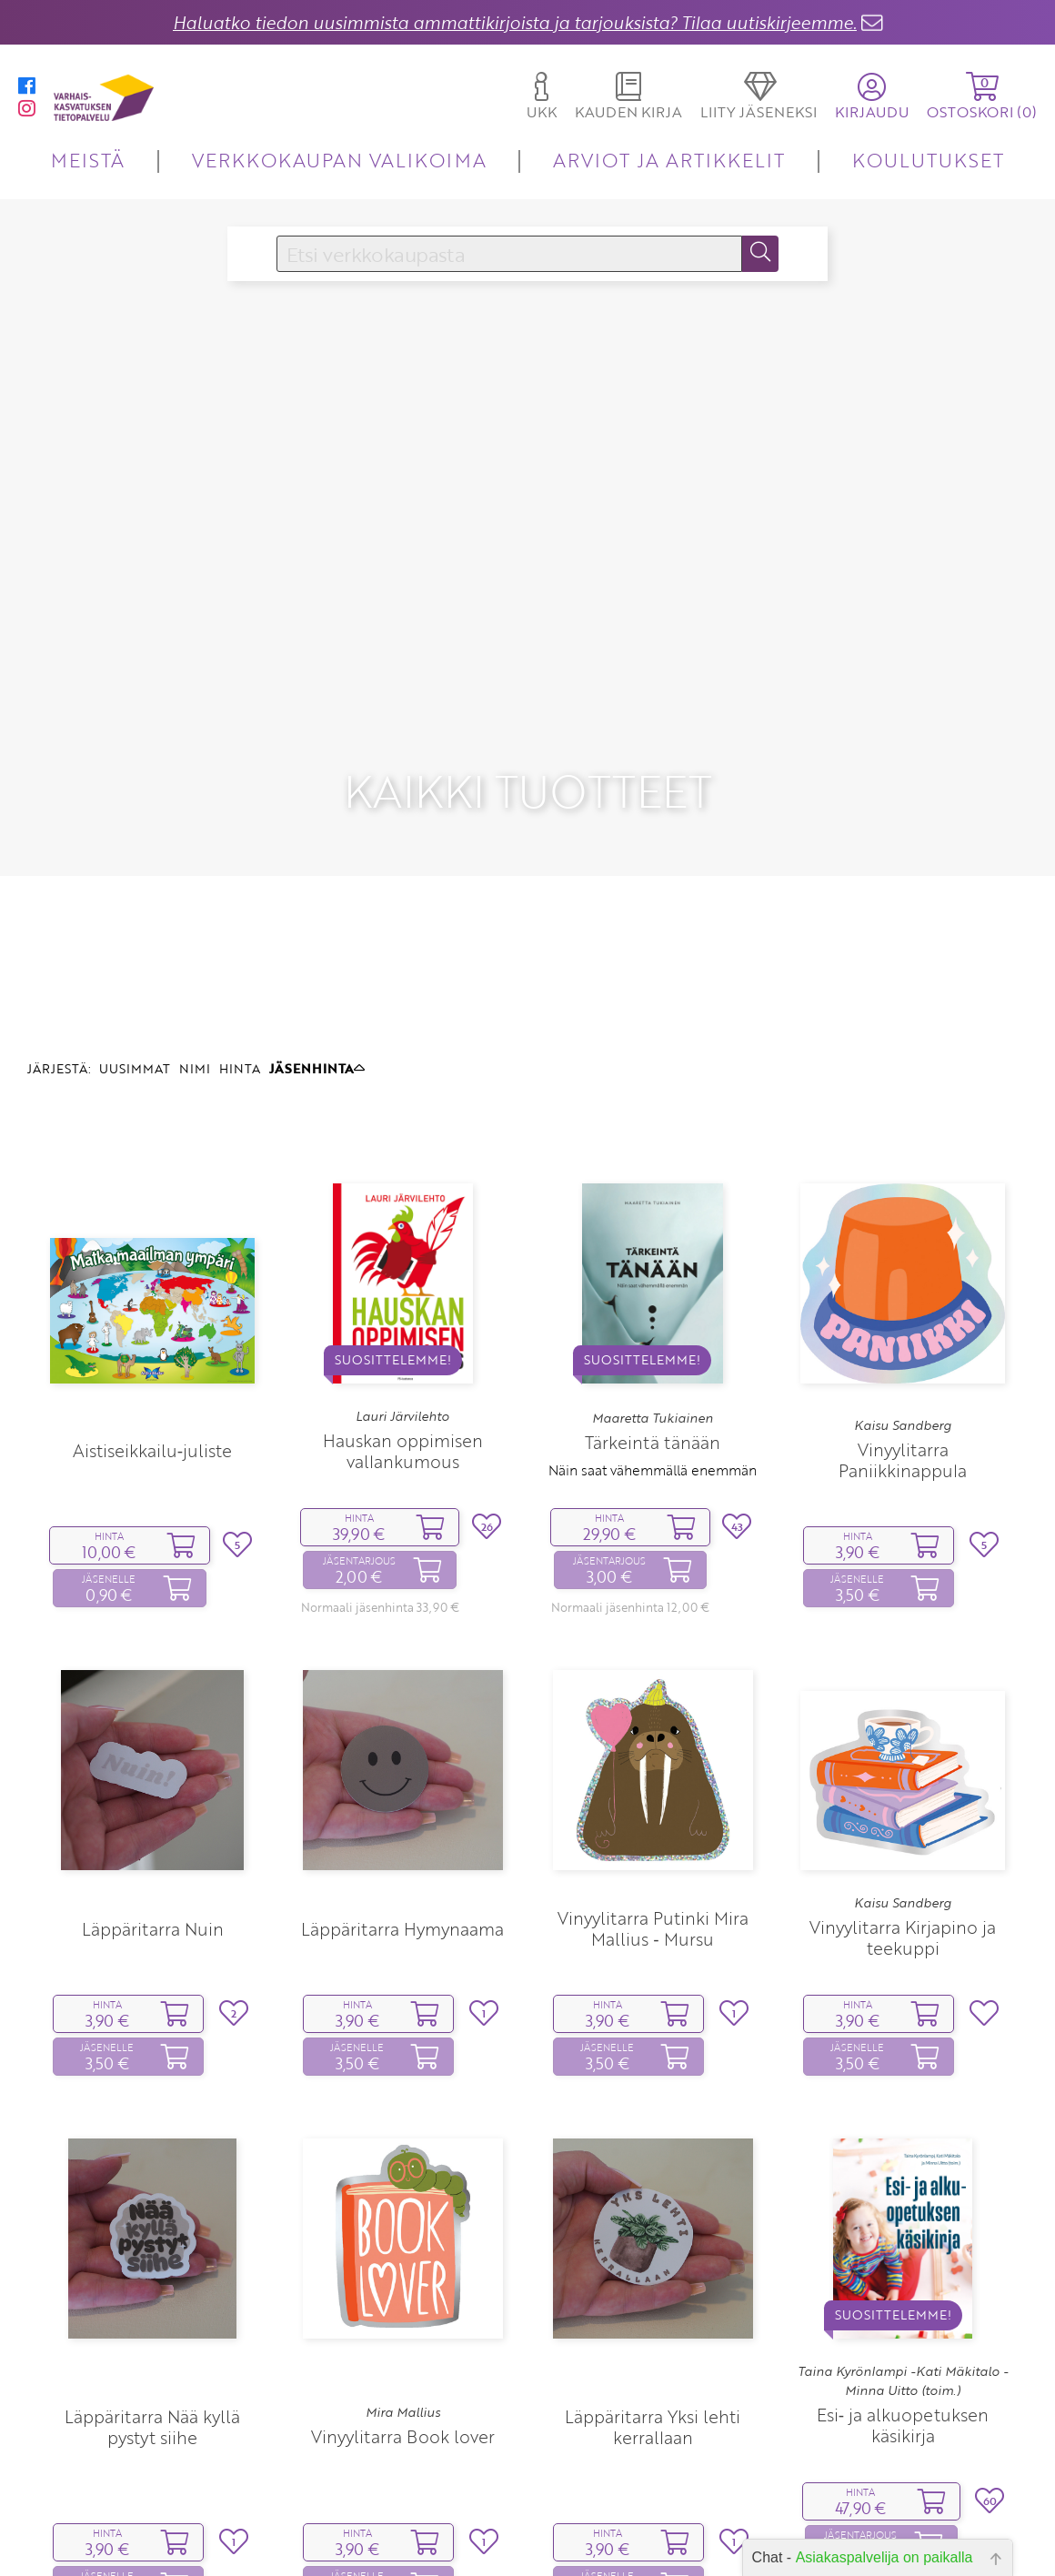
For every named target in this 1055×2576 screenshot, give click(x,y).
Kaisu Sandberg (902, 1315)
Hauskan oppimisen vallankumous (403, 1342)
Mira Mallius (403, 2302)
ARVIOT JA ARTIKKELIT (669, 160)
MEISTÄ (88, 160)
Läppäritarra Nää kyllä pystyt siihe (152, 2318)
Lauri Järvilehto (402, 1306)
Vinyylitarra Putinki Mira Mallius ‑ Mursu (653, 1819)
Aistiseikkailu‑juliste (152, 1341)
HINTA (239, 959)
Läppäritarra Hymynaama (402, 1818)
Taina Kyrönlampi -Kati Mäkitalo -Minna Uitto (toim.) (903, 2271)
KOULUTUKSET (928, 160)
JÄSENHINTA (317, 959)
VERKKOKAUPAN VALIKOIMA (339, 160)
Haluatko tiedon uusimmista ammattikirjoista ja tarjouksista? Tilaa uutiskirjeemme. (515, 22)
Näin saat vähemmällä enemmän (652, 1361)
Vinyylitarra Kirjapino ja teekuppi (902, 1828)
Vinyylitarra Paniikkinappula (903, 1351)
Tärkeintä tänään (652, 1333)
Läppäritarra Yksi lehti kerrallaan (652, 2318)
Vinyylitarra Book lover (403, 2327)
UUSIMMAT (134, 959)
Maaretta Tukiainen (652, 1309)
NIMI (194, 959)
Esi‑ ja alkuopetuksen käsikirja (903, 2316)
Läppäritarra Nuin (153, 1818)
